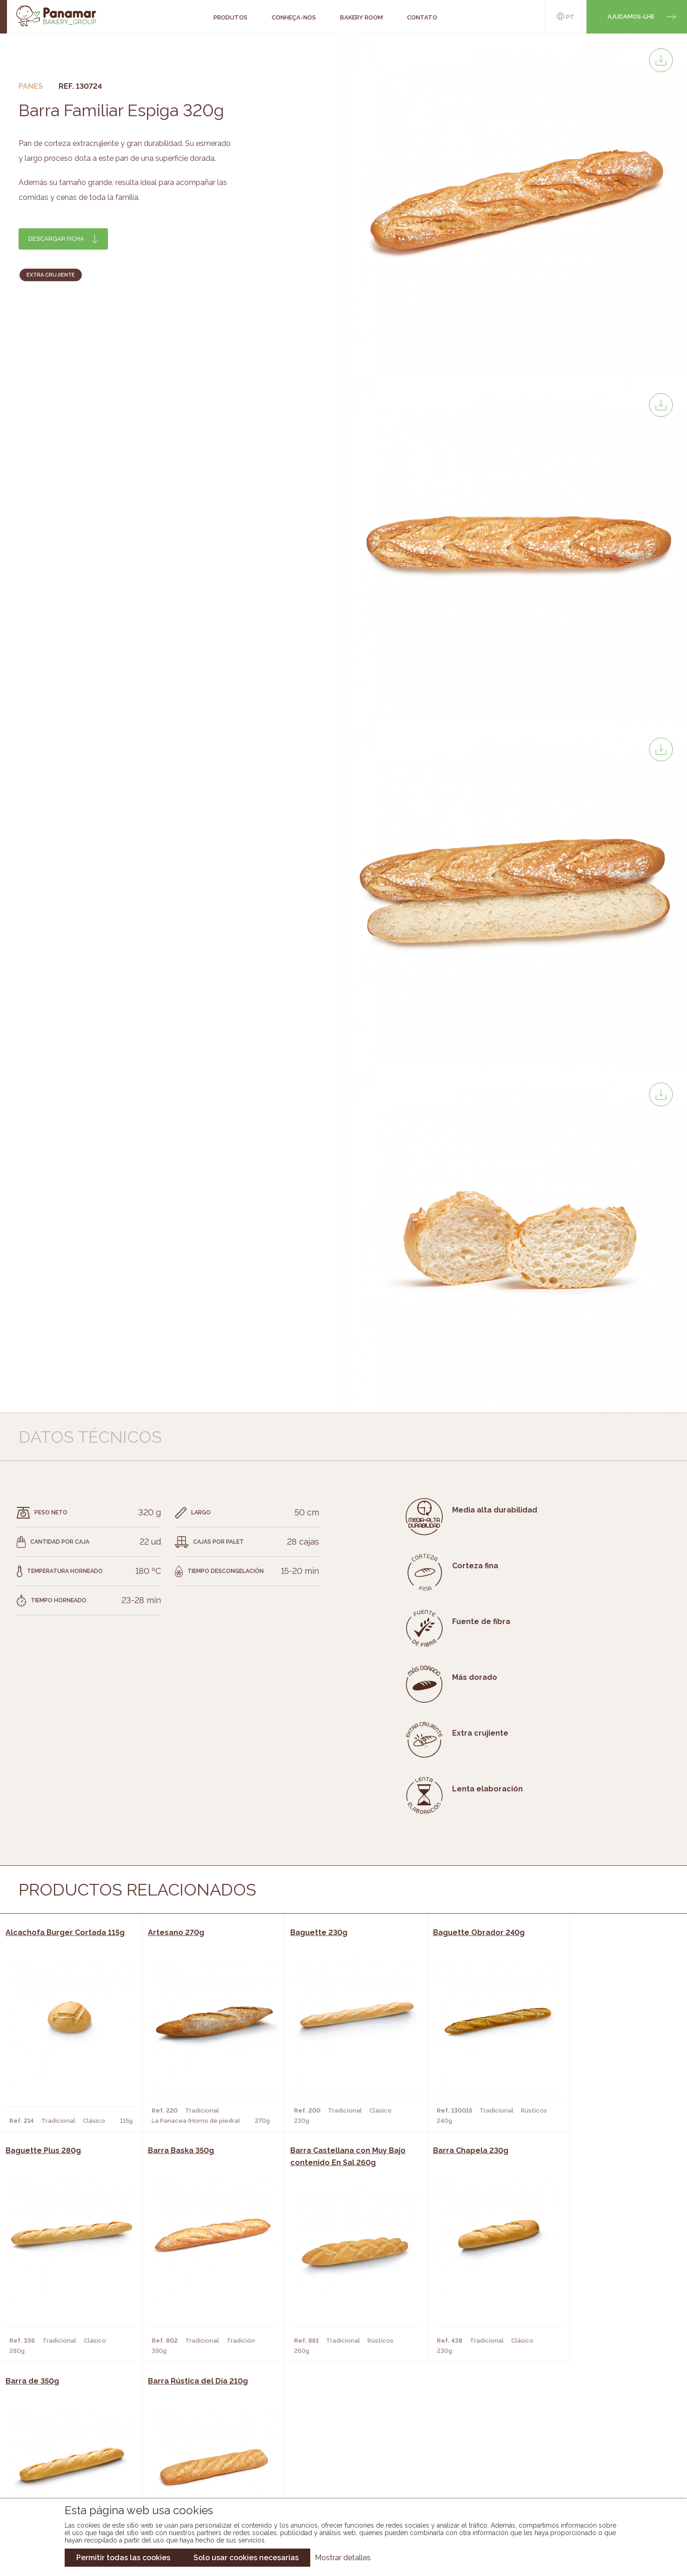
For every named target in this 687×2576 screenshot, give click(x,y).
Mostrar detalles (343, 2557)
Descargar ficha (56, 238)
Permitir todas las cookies (123, 2557)
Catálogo (272, 2436)
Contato (91, 2464)
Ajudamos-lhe (630, 16)
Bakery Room (99, 2450)
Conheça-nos (100, 2436)
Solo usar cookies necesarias (246, 2557)
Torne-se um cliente (112, 2478)
